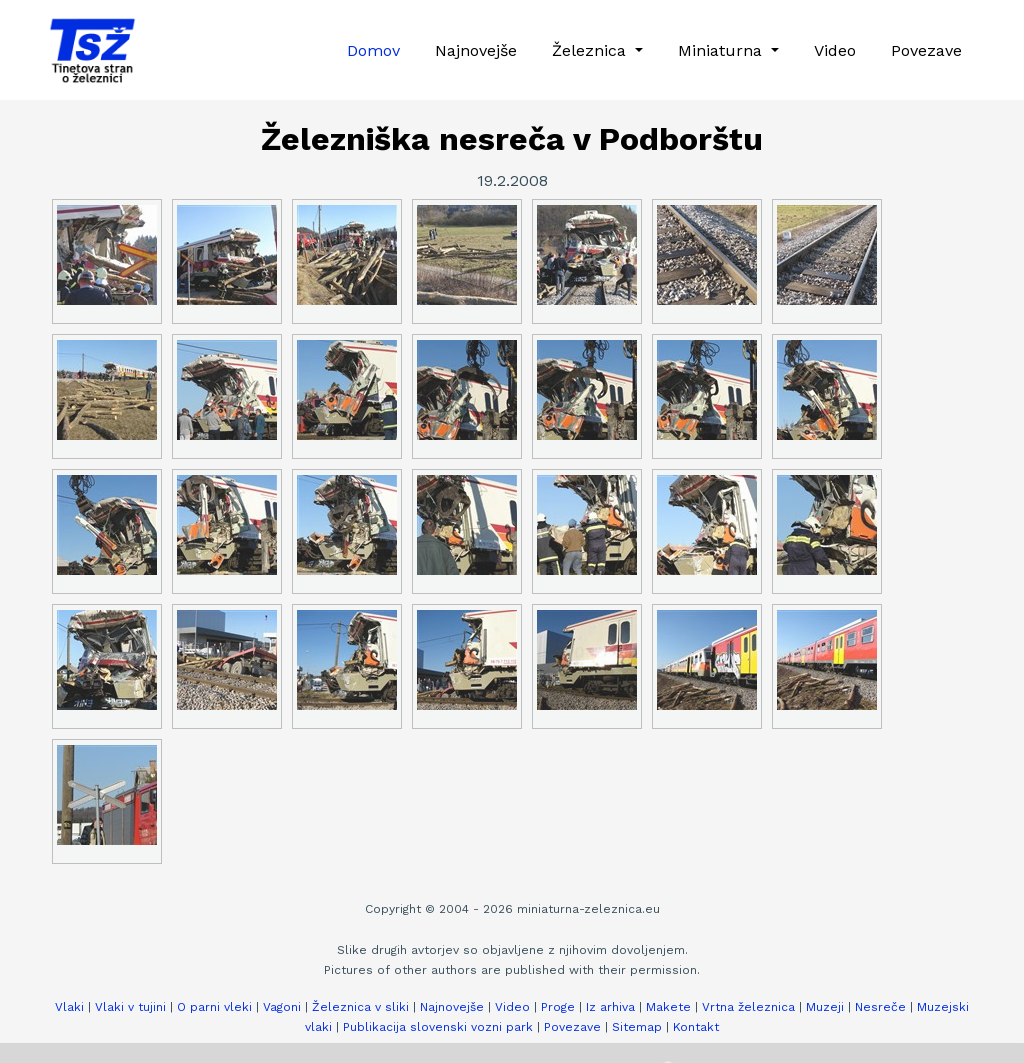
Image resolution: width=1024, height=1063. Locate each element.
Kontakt (696, 1027)
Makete (668, 1007)
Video (835, 50)
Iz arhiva (610, 1007)
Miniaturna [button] (722, 50)
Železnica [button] (591, 50)
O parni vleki (214, 1007)
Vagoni (282, 1007)
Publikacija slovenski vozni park (438, 1027)
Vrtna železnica (748, 1007)
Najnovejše (476, 50)
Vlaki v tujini (130, 1007)
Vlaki (69, 1007)
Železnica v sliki (360, 1007)
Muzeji (825, 1007)
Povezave (926, 50)
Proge (558, 1007)
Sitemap (637, 1027)
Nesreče (880, 1007)
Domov (373, 50)
